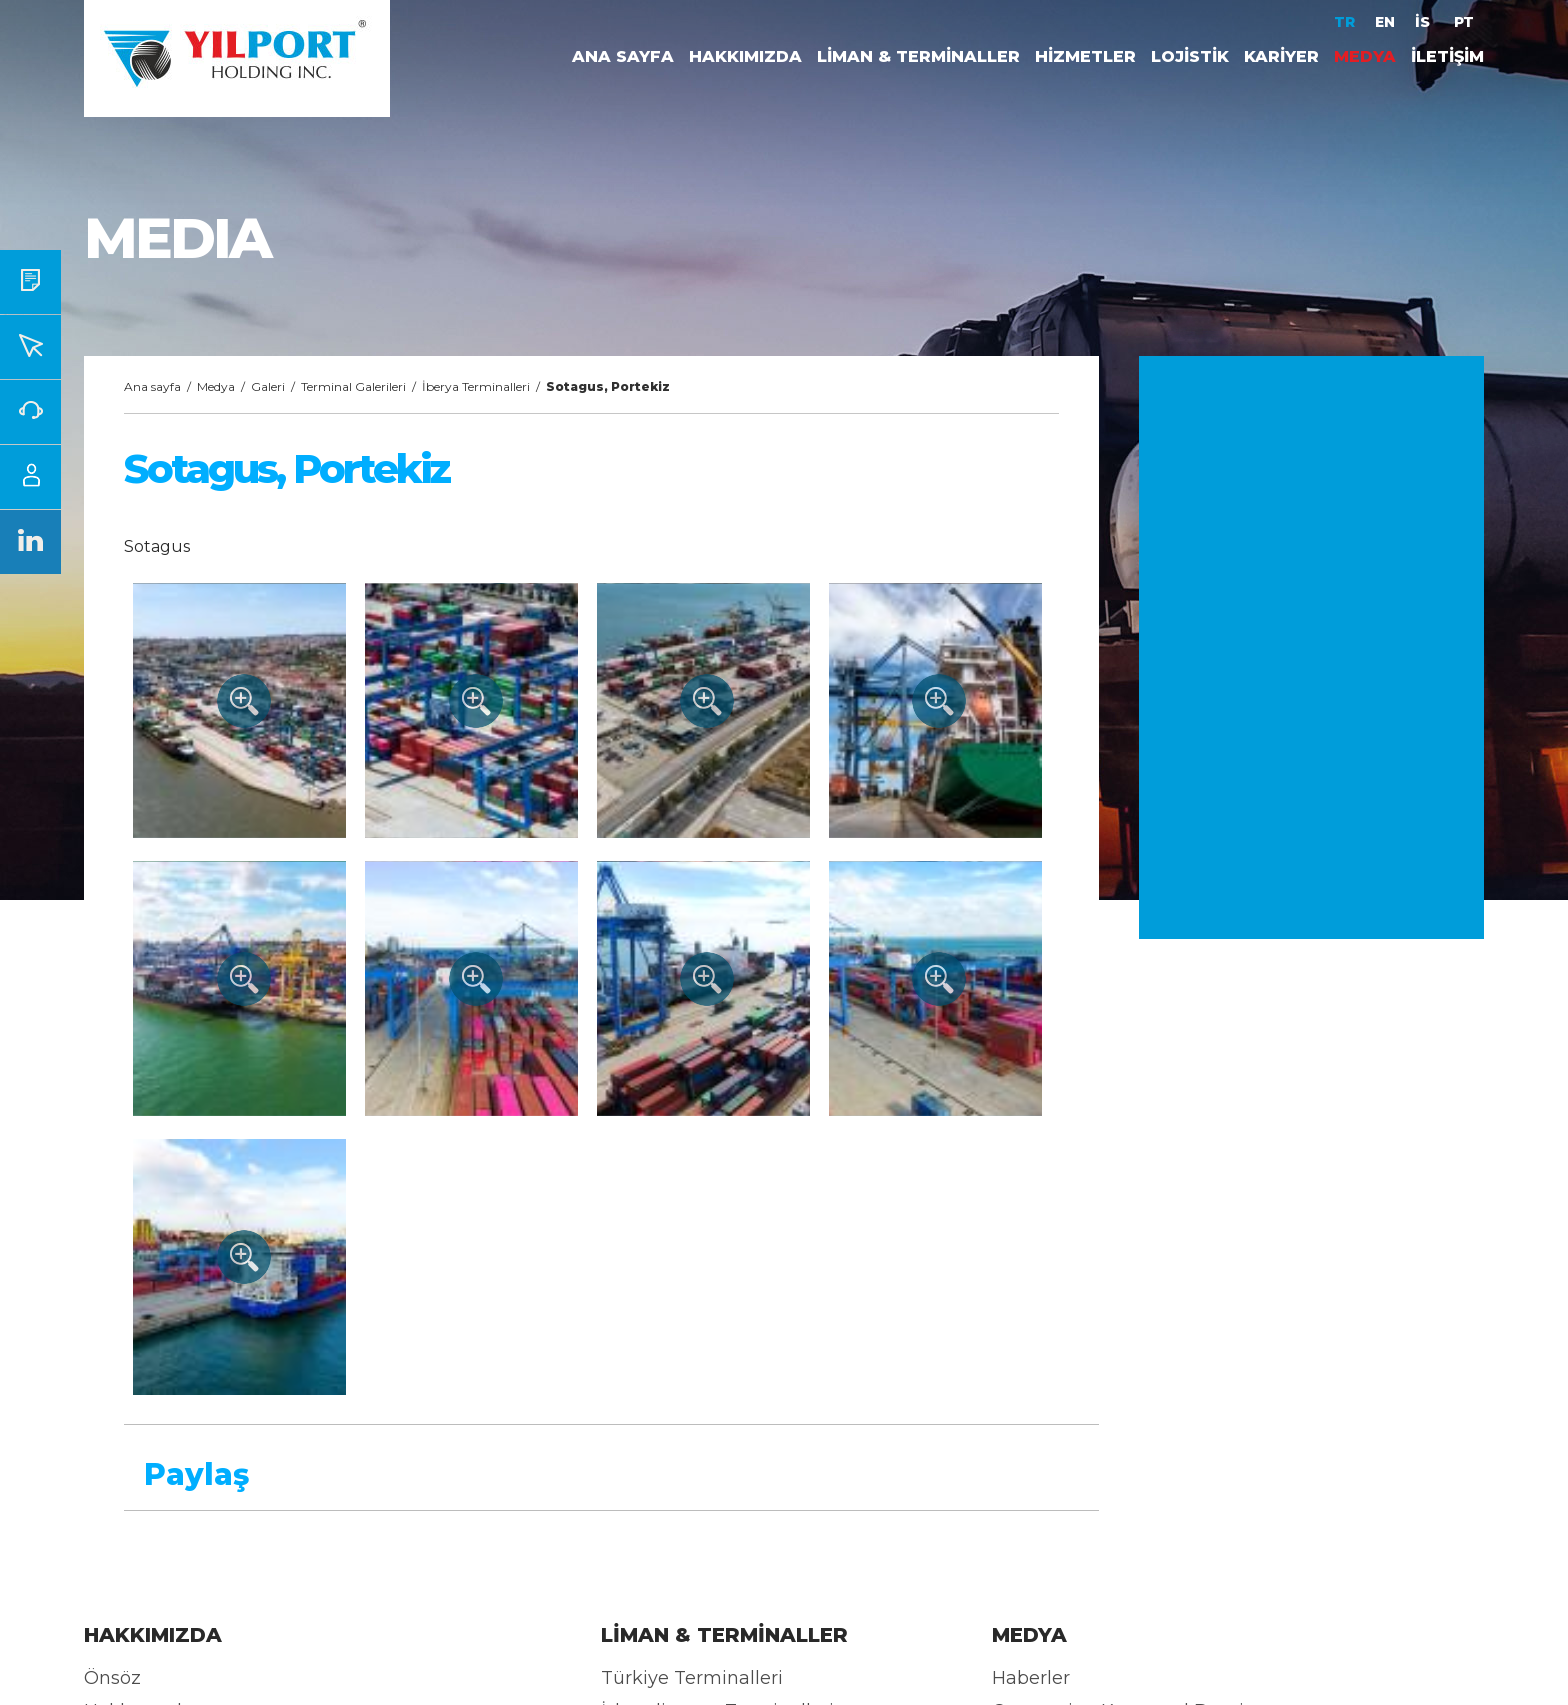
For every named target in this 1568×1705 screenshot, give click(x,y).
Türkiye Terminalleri (692, 1678)
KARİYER (1281, 56)
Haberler (1031, 1678)
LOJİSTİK (1190, 56)
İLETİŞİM (1447, 56)
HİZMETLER (1085, 56)
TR (1344, 22)
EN (1385, 22)
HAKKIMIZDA (745, 56)
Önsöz (112, 1678)
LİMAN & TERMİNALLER (918, 56)
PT (1464, 22)
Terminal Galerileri (353, 386)
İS (1424, 22)
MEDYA (1365, 56)
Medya (216, 386)
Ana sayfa (152, 386)
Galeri (268, 386)
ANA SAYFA (623, 56)
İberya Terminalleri (476, 386)
